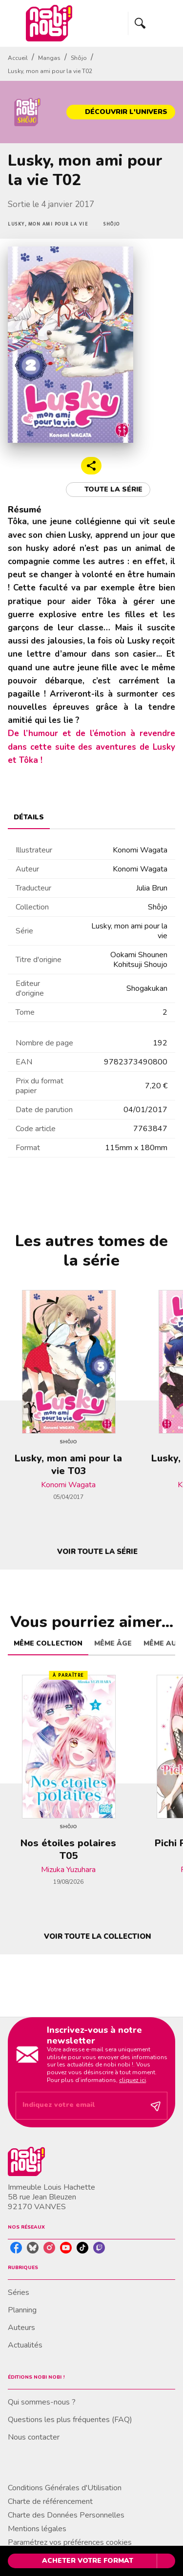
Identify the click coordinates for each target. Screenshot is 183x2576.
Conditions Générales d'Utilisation (65, 2487)
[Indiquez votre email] (79, 2106)
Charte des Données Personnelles (66, 2515)
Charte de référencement (50, 2501)
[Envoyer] (155, 2106)
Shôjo (79, 58)
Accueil (18, 58)
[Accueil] (49, 23)
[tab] (29, 817)
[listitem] (16, 2247)
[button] (120, 112)
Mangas (49, 58)
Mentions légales (37, 2528)
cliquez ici (132, 2080)
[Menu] (151, 23)
